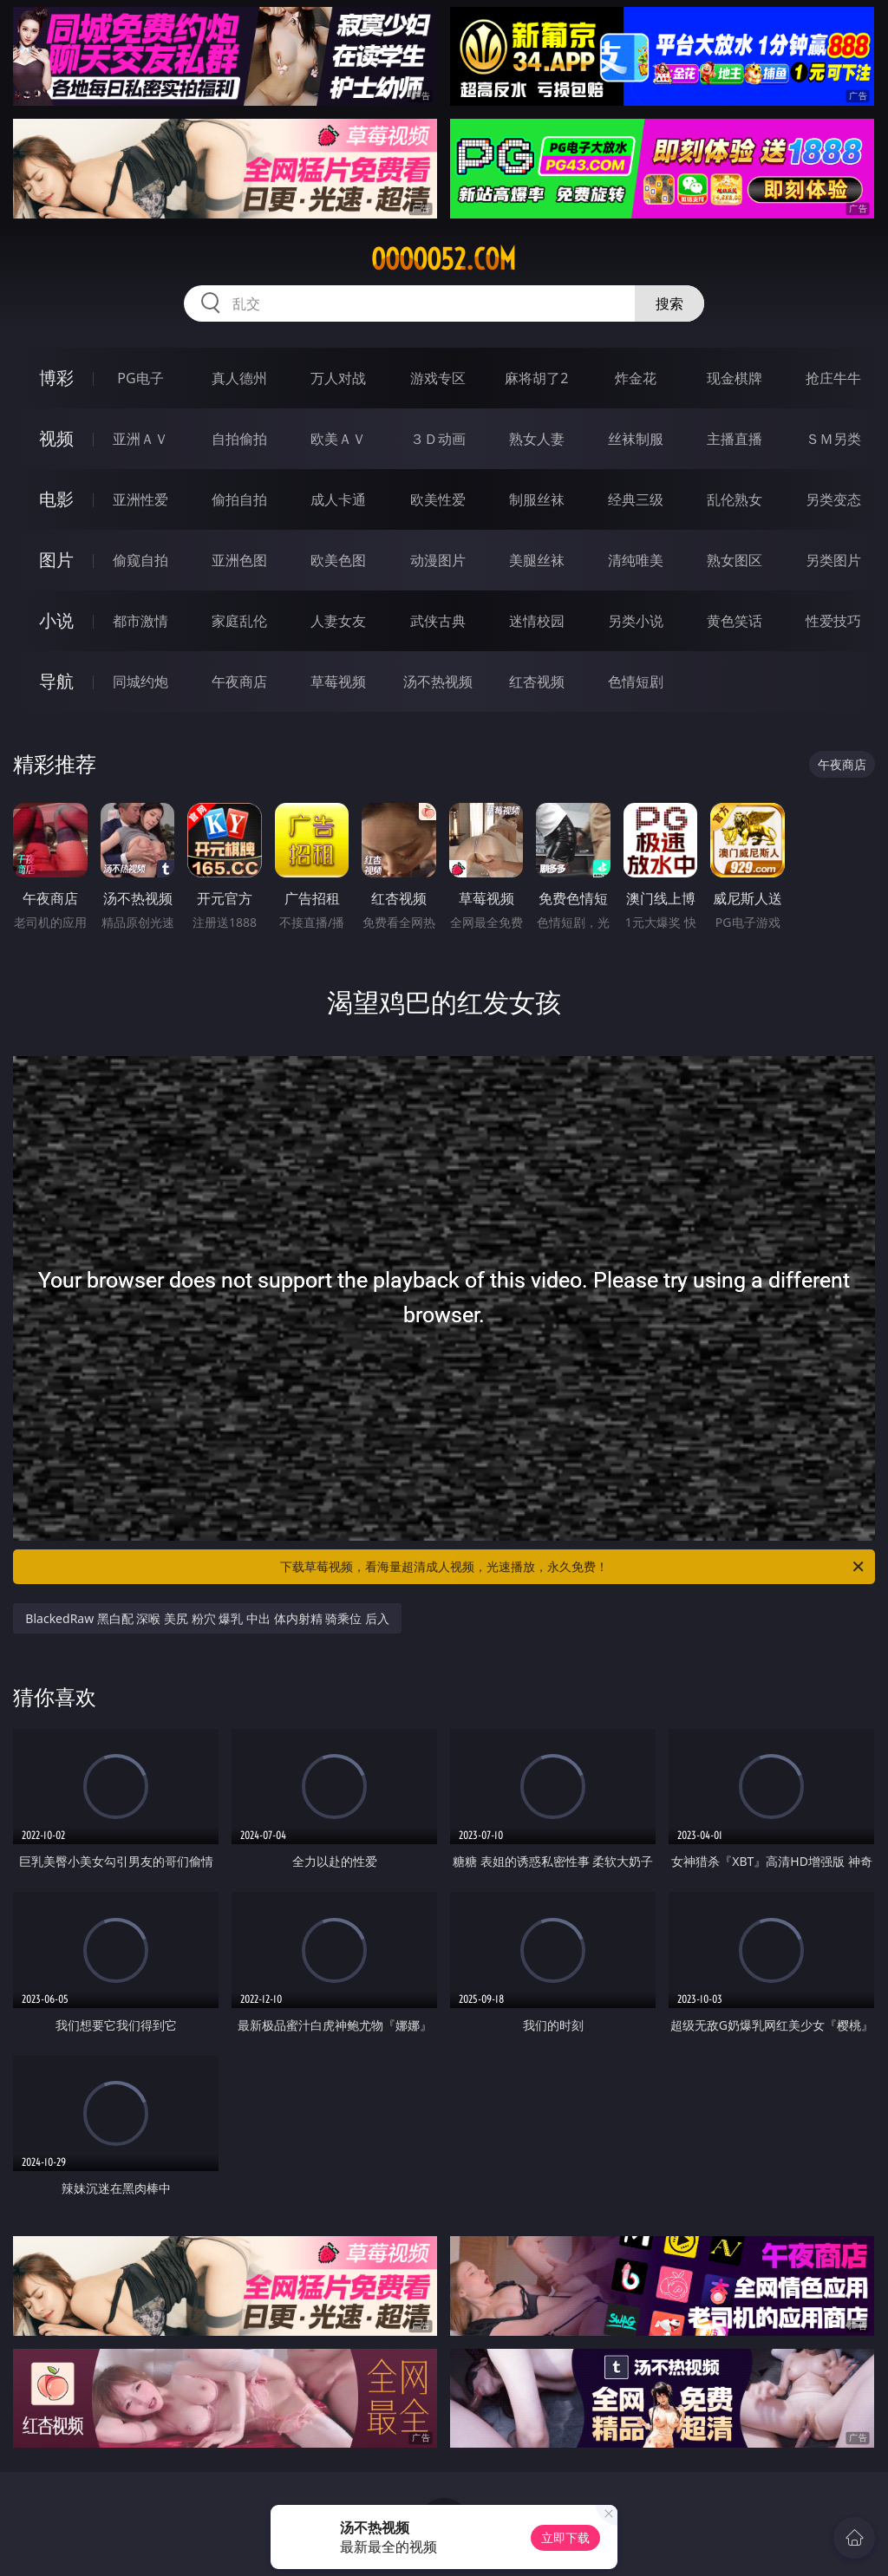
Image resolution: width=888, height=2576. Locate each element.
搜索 (669, 303)
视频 (56, 438)
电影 (56, 499)
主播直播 (734, 438)
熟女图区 (734, 560)
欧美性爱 (438, 499)
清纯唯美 (635, 560)
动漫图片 (438, 560)
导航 (56, 681)
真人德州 (239, 378)
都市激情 (140, 620)
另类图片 (833, 560)
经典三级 (635, 499)
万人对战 (338, 378)
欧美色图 (338, 560)
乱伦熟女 (734, 499)
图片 (56, 559)
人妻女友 (338, 620)
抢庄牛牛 (833, 378)
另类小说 (635, 620)
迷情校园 (537, 620)
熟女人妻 (537, 438)
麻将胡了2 (536, 378)
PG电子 (140, 378)
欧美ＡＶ (338, 438)
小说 (56, 620)
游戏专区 (438, 378)
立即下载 (565, 2537)
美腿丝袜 (537, 560)
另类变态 (833, 499)
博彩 (56, 377)
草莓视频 (338, 681)
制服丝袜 (537, 499)
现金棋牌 (734, 378)
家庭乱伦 (239, 620)
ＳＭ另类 (833, 438)
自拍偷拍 (239, 438)
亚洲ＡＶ (140, 438)
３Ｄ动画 (438, 438)
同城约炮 (140, 681)
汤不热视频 (438, 681)
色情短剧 (635, 681)
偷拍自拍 (239, 499)
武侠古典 (438, 620)
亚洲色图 (239, 560)
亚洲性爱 (140, 499)
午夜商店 (239, 681)
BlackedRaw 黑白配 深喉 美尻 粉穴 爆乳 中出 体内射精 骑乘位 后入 (207, 1618)
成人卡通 (338, 499)
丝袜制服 (635, 438)
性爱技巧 (833, 620)
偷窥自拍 (140, 560)
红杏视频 (537, 681)
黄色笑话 (734, 620)
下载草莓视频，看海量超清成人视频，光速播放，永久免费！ (573, 1566)
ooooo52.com (443, 259)
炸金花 (635, 378)
